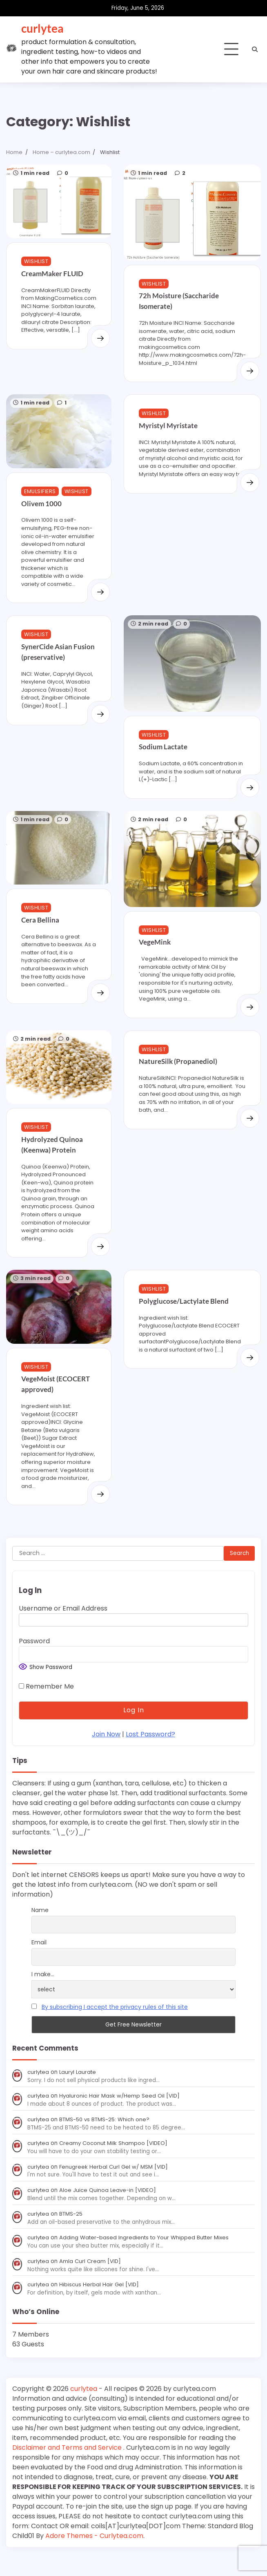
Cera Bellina (40, 929)
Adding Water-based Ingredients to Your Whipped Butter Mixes (147, 2258)
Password (34, 1662)
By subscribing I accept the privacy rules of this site (115, 2027)
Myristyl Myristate (165, 428)
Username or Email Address (63, 1629)
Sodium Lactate (160, 758)
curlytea (42, 28)
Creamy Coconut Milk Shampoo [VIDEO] (114, 2163)
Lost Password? (150, 1754)
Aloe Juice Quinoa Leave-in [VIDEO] (109, 2211)
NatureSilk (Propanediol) (175, 1076)
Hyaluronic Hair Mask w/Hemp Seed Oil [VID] (120, 2116)
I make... (42, 1995)
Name (40, 1930)
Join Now (106, 1754)
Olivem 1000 (41, 504)
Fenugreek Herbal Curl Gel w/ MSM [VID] (114, 2187)
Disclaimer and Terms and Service (67, 2468)
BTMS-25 (72, 2234)
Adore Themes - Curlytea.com (94, 2556)
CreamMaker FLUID (52, 271)
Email (39, 1963)
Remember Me (46, 1706)
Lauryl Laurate (79, 2093)
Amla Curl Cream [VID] (91, 2282)
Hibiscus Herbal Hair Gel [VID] (100, 2305)
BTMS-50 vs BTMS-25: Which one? (105, 2140)
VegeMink (155, 956)
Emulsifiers (40, 491)
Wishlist (36, 259)
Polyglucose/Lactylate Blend (181, 1314)
